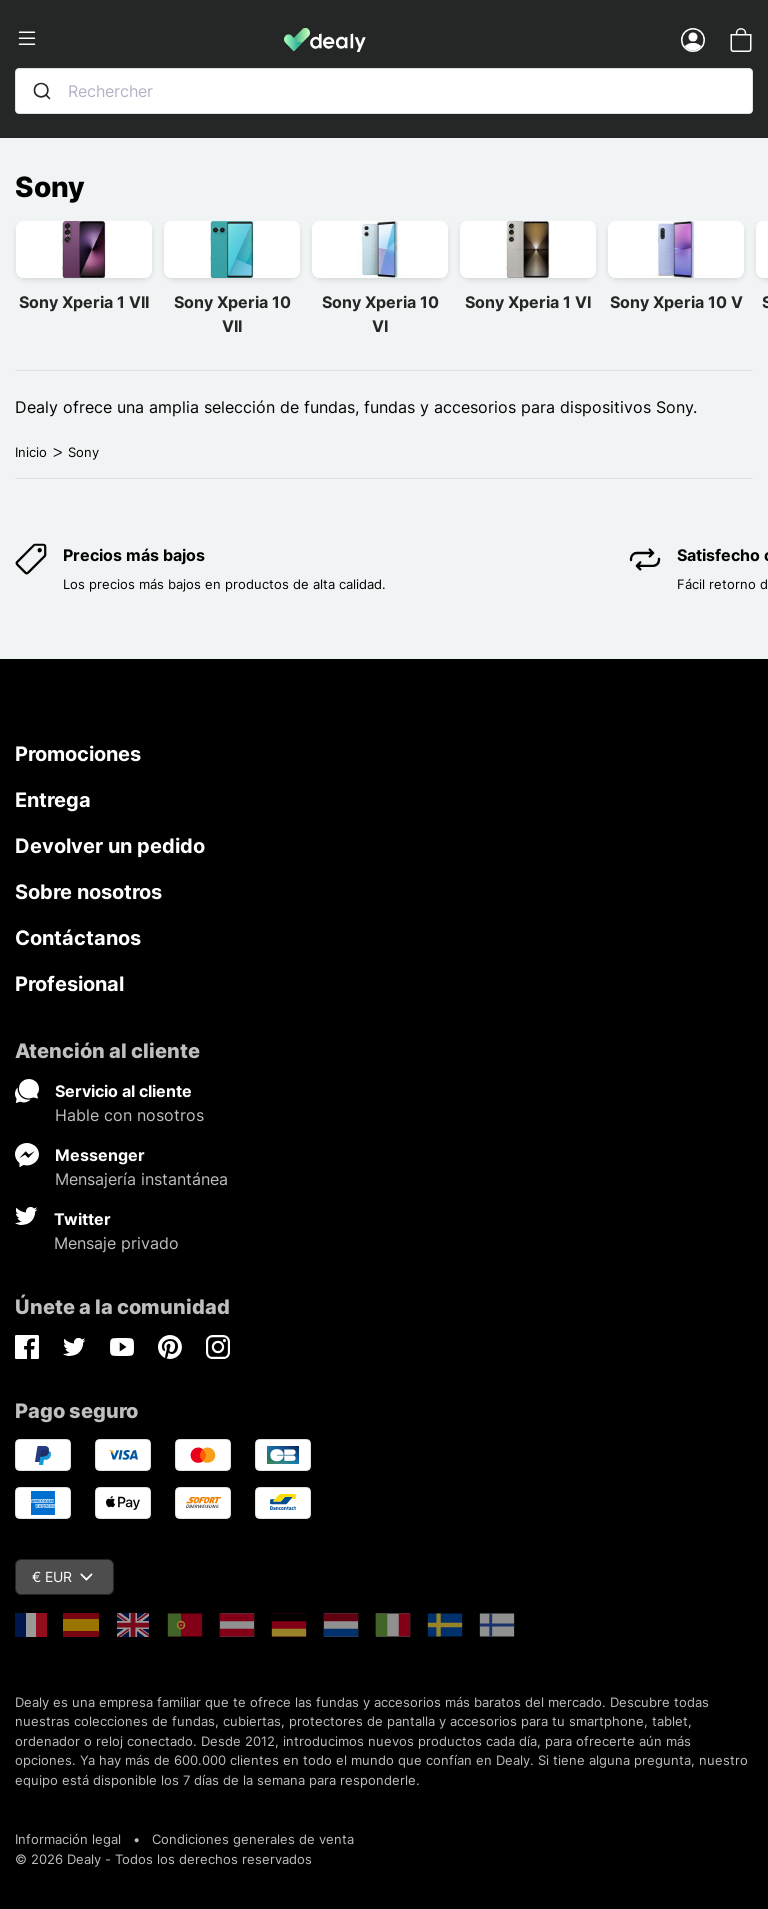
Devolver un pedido (110, 846)
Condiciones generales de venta (253, 1839)
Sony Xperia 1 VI (528, 302)
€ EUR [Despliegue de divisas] (62, 1576)
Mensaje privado (116, 1243)
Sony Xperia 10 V (676, 302)
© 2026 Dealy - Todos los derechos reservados (163, 1859)
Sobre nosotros (88, 892)
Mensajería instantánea (141, 1179)
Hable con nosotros (129, 1115)
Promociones (78, 754)
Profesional (69, 984)
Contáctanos (78, 938)
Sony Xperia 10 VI (380, 314)
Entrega (53, 800)
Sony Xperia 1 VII (84, 302)
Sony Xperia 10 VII (232, 314)
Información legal (68, 1839)
